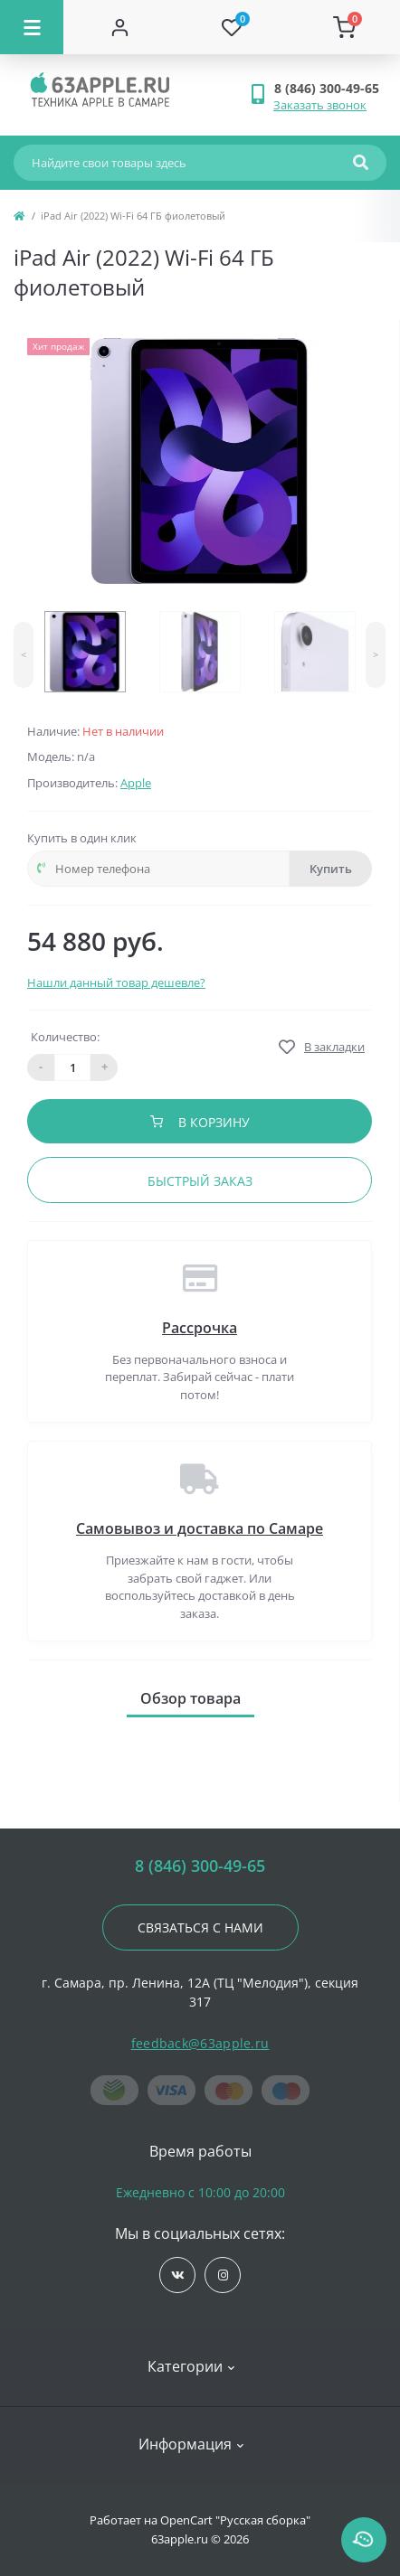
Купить (331, 868)
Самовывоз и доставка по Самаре (199, 1528)
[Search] (360, 163)
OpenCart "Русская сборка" (235, 2520)
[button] (329, 88)
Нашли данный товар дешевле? (116, 982)
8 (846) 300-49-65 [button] (200, 1866)
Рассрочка (199, 1328)
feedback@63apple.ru (200, 2043)
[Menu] (31, 27)
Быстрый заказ (200, 1180)
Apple (135, 783)
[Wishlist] (232, 27)
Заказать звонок (320, 105)
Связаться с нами (200, 1927)
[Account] (119, 27)
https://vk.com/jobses (178, 2275)
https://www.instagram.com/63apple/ (223, 2275)
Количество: (65, 1037)
